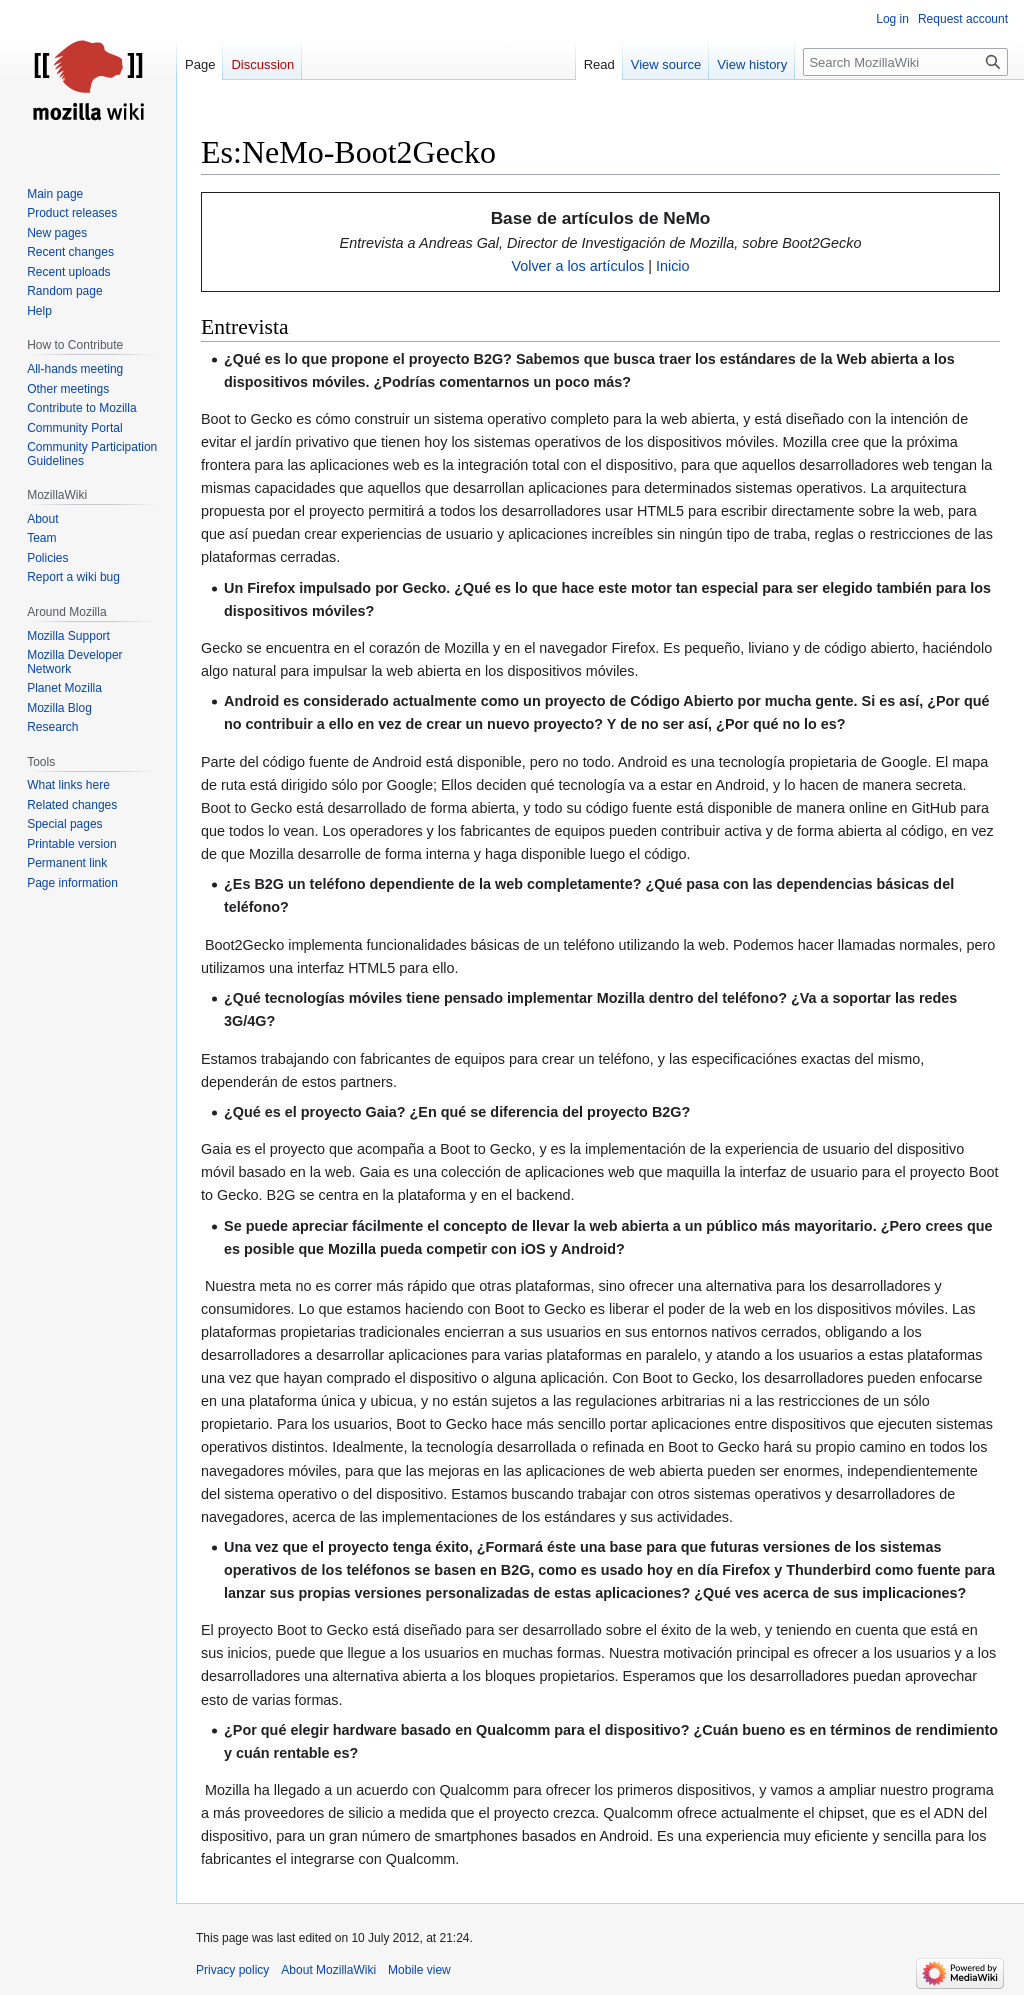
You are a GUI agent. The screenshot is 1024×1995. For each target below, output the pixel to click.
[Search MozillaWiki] (905, 62)
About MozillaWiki (328, 1970)
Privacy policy (232, 1970)
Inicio (673, 266)
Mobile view (419, 1970)
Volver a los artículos (577, 266)
